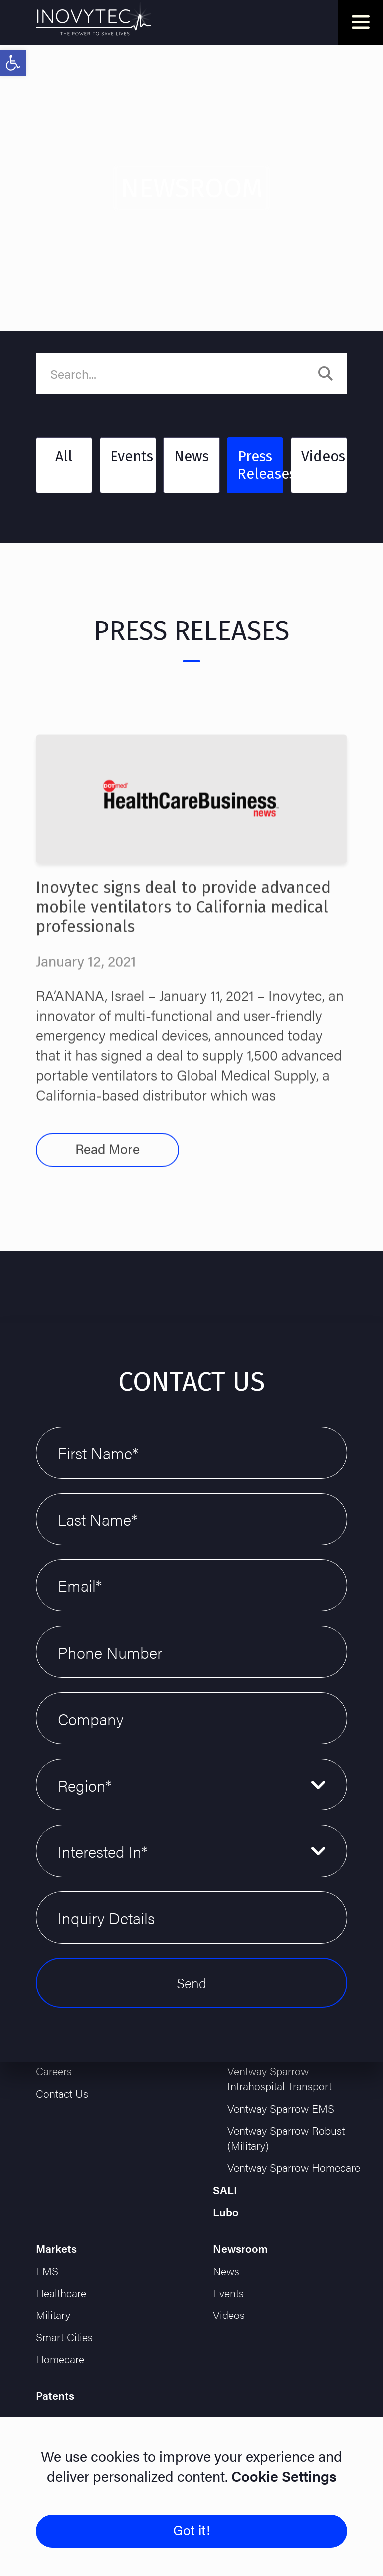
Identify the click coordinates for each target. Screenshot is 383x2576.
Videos (323, 456)
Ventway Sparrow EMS (280, 2108)
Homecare (60, 2358)
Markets (56, 2248)
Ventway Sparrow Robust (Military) (286, 2138)
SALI (225, 2189)
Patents (55, 2395)
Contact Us (62, 2093)
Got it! (191, 2529)
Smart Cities (64, 2336)
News (191, 456)
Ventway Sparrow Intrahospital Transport (279, 2078)
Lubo (226, 2211)
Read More (107, 1177)
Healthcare (61, 2292)
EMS (47, 2270)
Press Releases (260, 465)
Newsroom (240, 2248)
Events (131, 456)
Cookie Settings (282, 2476)
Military (53, 2314)
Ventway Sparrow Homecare (293, 2167)
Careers (54, 2070)
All (63, 456)
